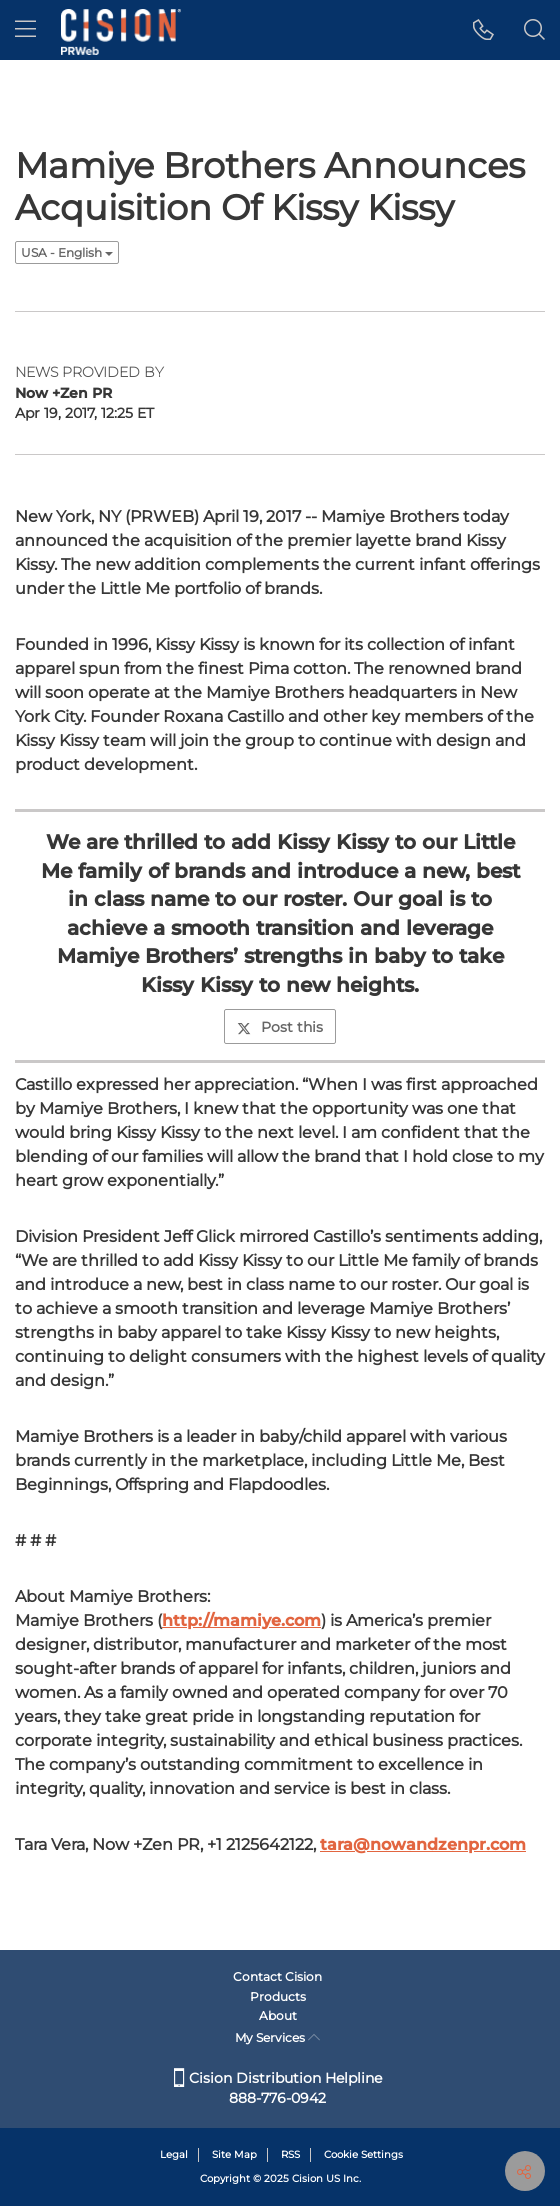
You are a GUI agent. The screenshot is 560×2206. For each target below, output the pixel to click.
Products (278, 1996)
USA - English (67, 252)
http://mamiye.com (241, 1620)
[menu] (25, 30)
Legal (174, 2154)
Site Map (234, 2154)
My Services (277, 2037)
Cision (307, 2178)
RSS (290, 2154)
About (278, 2015)
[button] (483, 30)
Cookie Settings (363, 2154)
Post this (280, 1027)
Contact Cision (277, 1976)
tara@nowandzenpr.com (423, 1844)
